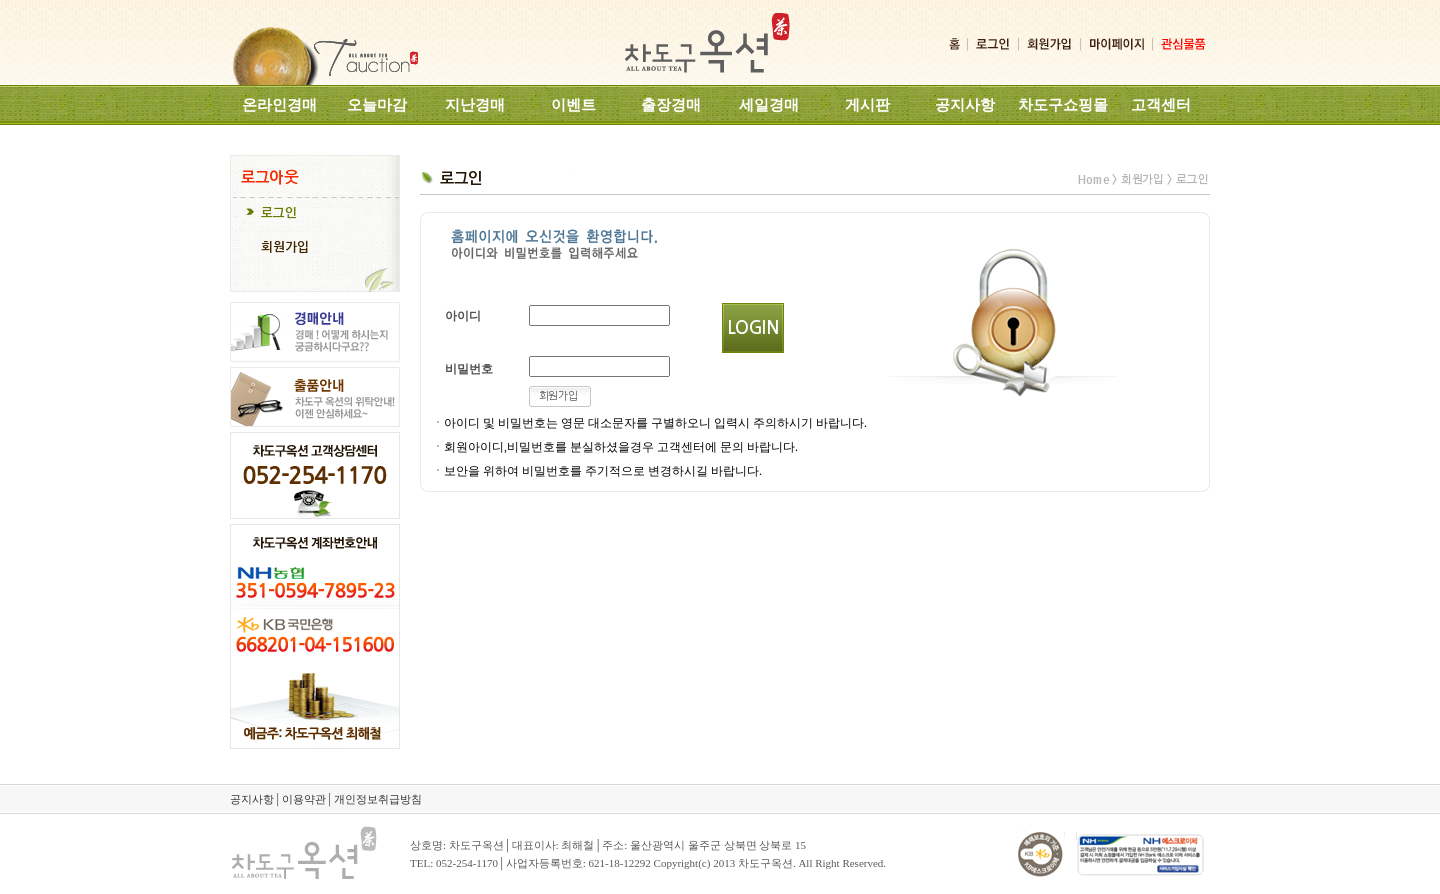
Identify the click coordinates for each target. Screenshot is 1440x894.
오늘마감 (377, 105)
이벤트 (573, 105)
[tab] (315, 215)
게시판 (867, 105)
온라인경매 (279, 105)
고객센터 (1161, 105)
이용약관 (304, 799)
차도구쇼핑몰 (1063, 105)
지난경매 (475, 105)
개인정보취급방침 (378, 799)
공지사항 (965, 105)
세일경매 (769, 105)
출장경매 (671, 105)
